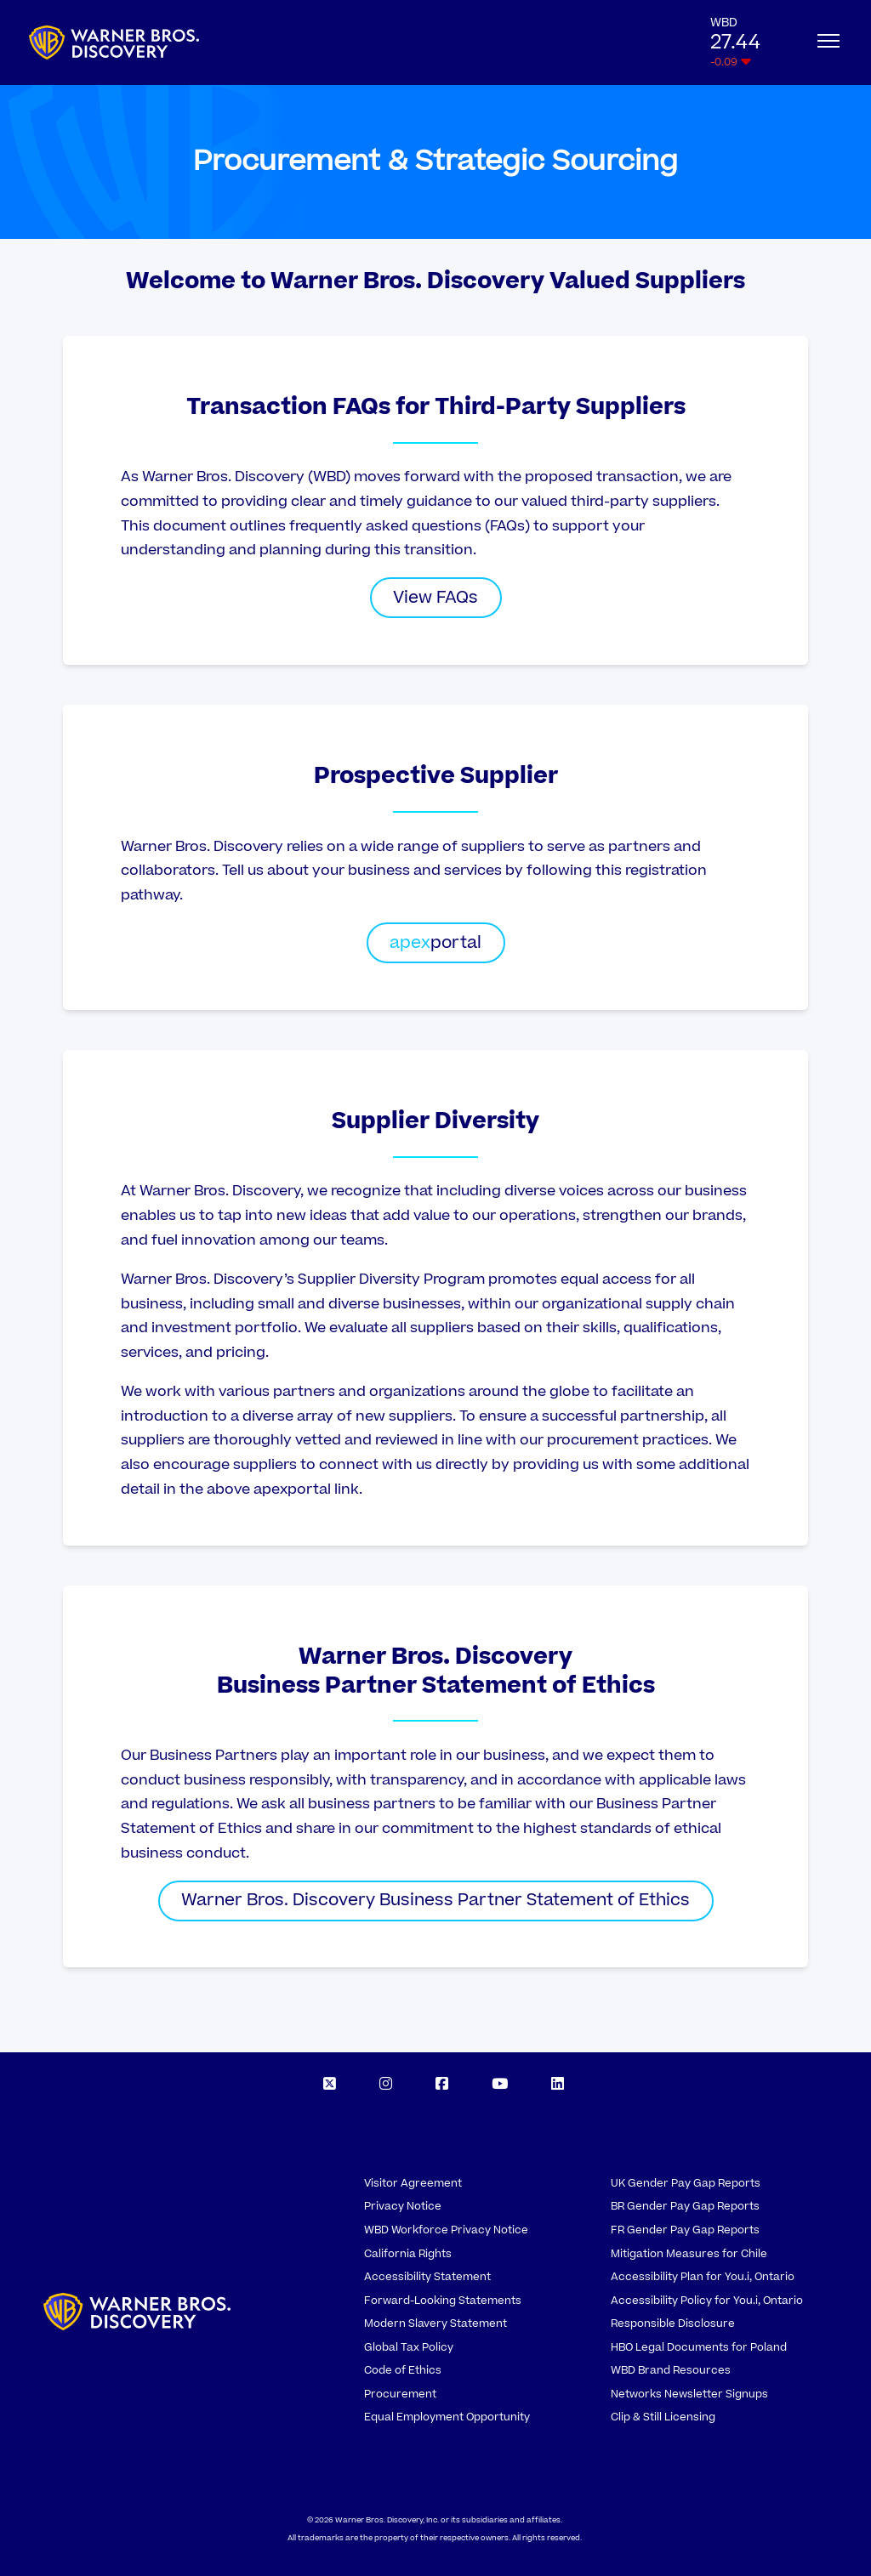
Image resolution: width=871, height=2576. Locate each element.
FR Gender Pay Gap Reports (685, 2230)
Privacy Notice (402, 2206)
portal (435, 943)
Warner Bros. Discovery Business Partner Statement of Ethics (435, 1900)
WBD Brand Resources (671, 2370)
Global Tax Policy (408, 2347)
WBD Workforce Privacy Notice (446, 2230)
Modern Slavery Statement (435, 2323)
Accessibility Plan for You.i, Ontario (702, 2276)
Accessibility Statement (427, 2276)
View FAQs (435, 598)
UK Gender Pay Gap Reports (685, 2183)
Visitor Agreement (413, 2183)
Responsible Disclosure (673, 2323)
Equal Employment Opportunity (447, 2417)
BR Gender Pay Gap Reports (685, 2206)
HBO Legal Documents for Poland (699, 2347)
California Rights (408, 2253)
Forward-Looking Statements (442, 2300)
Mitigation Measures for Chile (689, 2253)
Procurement (400, 2394)
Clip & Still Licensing (663, 2417)
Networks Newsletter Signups (689, 2394)
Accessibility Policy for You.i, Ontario (707, 2300)
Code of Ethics (402, 2370)
